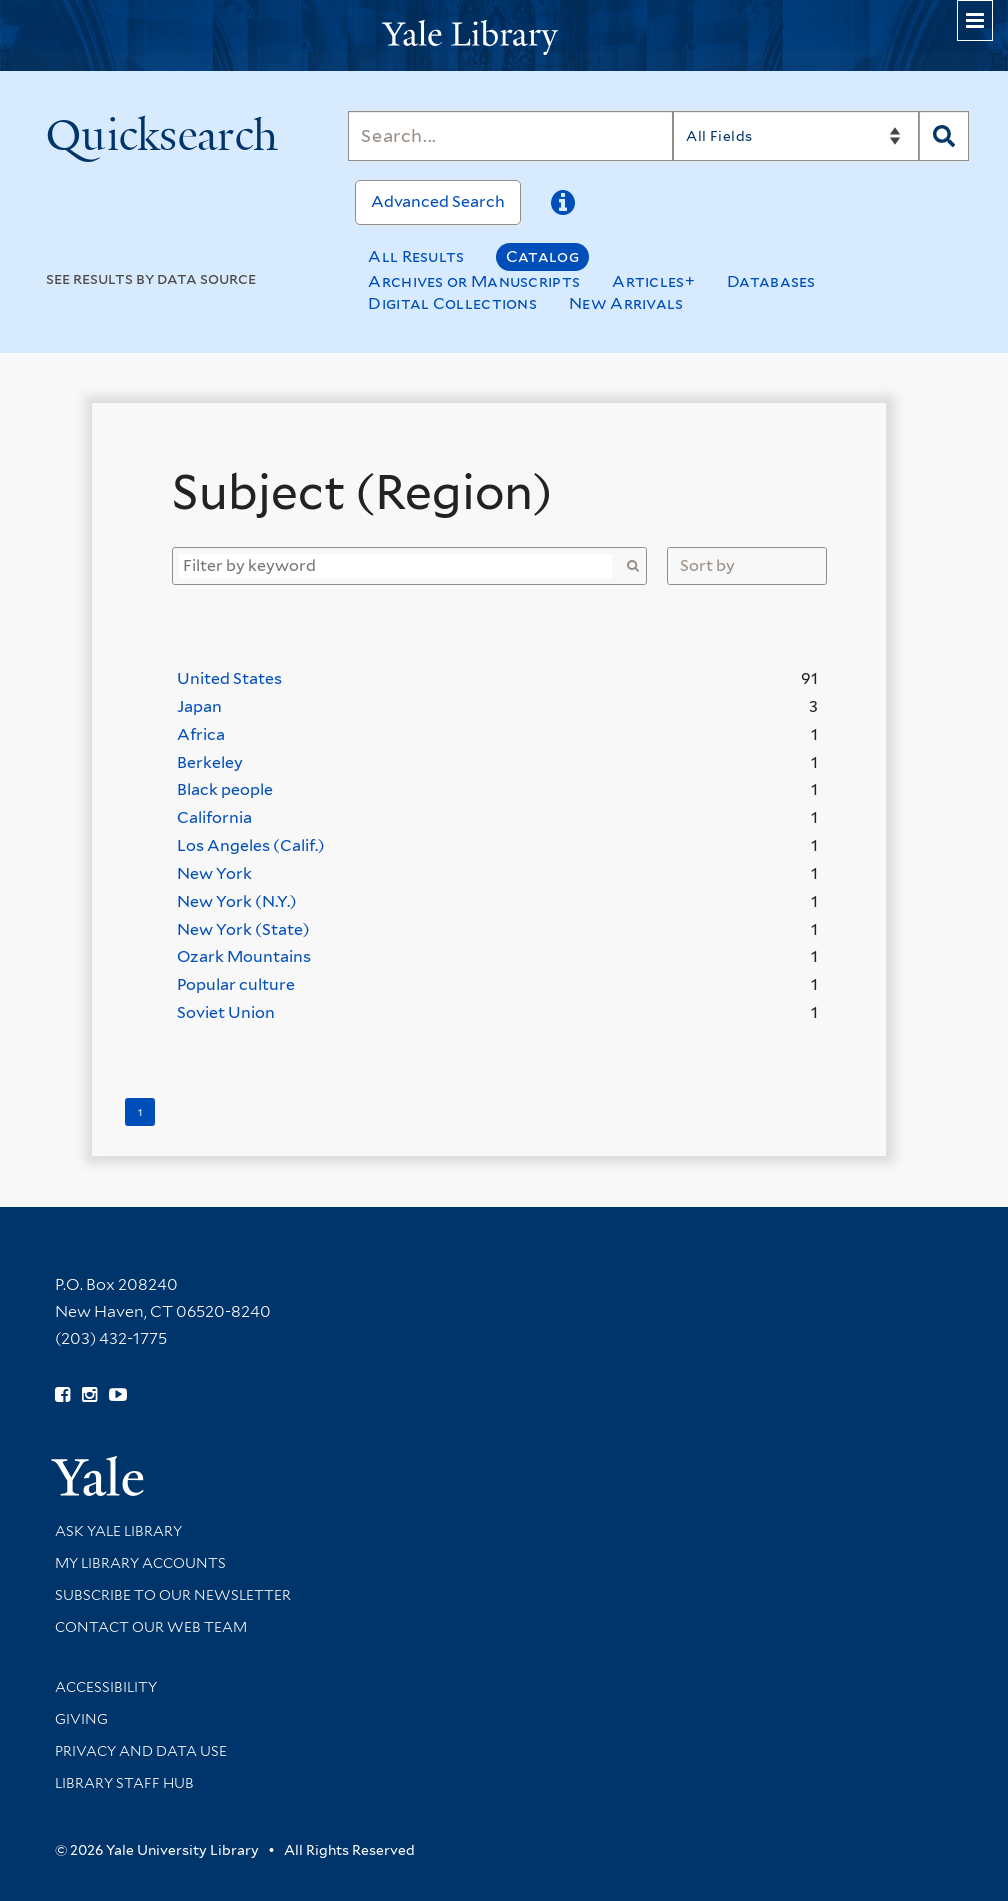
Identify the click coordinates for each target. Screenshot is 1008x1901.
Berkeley (210, 762)
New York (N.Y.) (237, 901)
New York (214, 873)
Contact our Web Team (151, 1627)
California (214, 817)
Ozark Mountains (244, 956)
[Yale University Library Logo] (504, 35)
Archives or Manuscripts (474, 281)
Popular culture (236, 984)
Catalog (542, 256)
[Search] (510, 136)
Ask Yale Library (118, 1531)
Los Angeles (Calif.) (251, 845)
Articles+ (653, 281)
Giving (81, 1719)
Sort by (707, 565)
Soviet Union (226, 1012)
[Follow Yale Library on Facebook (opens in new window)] (62, 1395)
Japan (199, 706)
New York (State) (243, 929)
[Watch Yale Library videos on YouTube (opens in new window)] (118, 1395)
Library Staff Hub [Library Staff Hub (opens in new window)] (124, 1783)
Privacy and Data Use (141, 1751)
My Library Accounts (140, 1563)
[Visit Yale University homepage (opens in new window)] (97, 1469)
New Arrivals (626, 303)
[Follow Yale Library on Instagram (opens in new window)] (89, 1395)
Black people (225, 789)
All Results (416, 256)
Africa (201, 734)
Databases (771, 281)
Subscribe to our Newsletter (173, 1595)
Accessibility (106, 1687)
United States (229, 678)
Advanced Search (438, 201)
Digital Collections (452, 303)
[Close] (826, 455)
